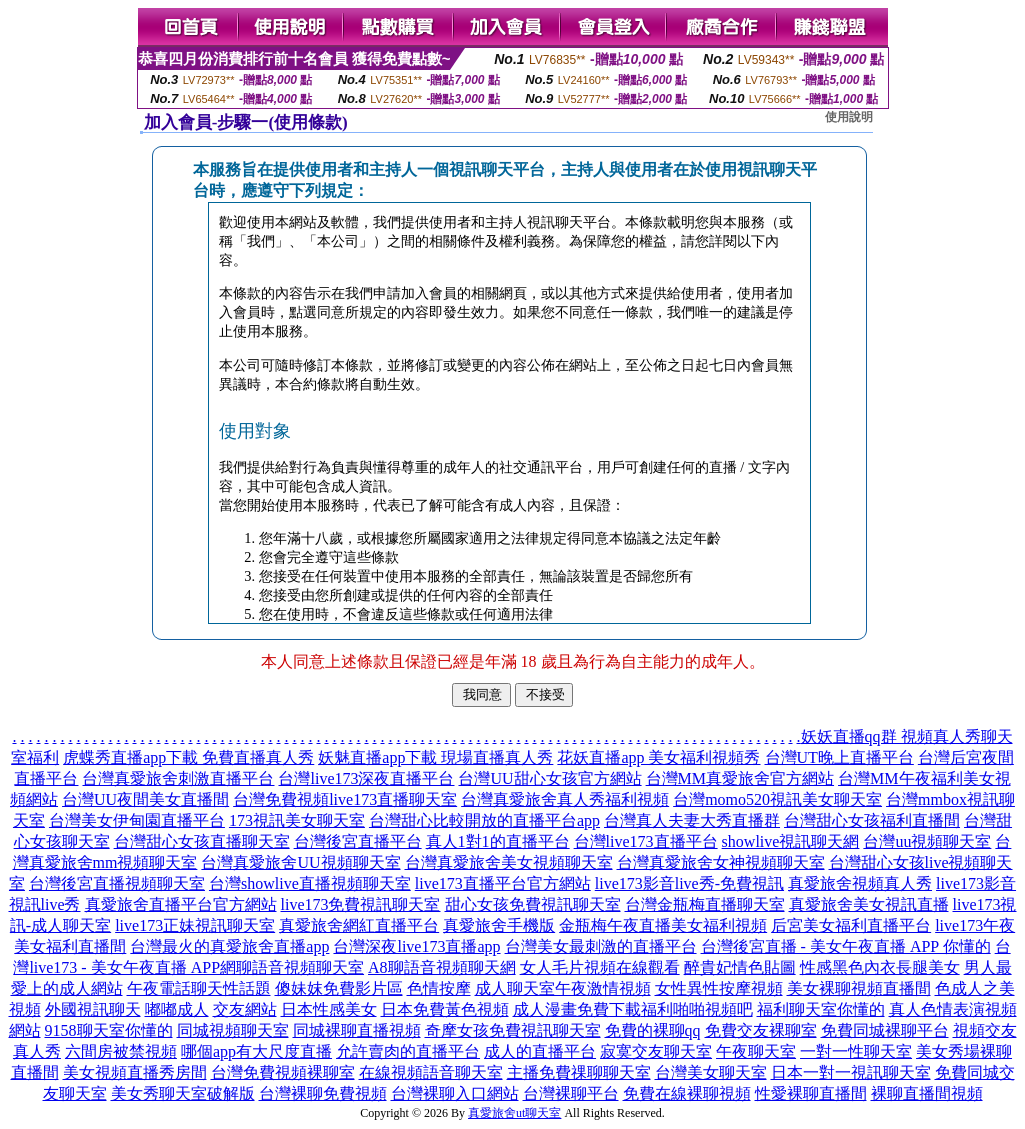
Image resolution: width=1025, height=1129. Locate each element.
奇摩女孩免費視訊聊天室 (513, 1030)
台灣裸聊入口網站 (455, 1093)
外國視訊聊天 (93, 1009)
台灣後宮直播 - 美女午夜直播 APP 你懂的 (846, 946)
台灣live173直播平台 (646, 841)
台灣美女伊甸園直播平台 (137, 820)
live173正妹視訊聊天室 (195, 925)
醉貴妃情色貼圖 (740, 967)
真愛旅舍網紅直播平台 (359, 925)
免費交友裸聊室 (761, 1030)
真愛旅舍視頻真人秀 (860, 883)
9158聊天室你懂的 (109, 1030)
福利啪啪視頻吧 (697, 1009)
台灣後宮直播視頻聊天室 (117, 883)
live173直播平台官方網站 (503, 883)
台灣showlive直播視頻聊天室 (310, 883)
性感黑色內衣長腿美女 (880, 967)
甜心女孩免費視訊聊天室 (533, 904)
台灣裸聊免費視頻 (323, 1093)
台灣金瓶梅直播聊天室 (705, 904)
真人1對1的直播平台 (498, 841)
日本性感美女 (329, 1009)
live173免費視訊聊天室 (361, 904)
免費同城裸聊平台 (885, 1030)
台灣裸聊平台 (571, 1093)
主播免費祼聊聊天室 (579, 1072)
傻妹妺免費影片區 (339, 988)
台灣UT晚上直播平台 (839, 757)
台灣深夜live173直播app (416, 946)
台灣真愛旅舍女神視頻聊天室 (721, 862)
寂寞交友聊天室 (656, 1051)
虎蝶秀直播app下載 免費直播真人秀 (188, 757)
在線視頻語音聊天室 (431, 1072)
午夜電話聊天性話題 (199, 988)
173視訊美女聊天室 (297, 820)
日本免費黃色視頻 (445, 1009)
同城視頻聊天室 (233, 1030)
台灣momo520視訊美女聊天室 (777, 799)
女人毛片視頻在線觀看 (600, 967)
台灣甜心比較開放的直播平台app (484, 820)
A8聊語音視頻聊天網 (442, 967)
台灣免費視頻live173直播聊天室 (345, 799)
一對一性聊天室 (856, 1051)
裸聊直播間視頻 (927, 1093)
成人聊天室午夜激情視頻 (563, 988)
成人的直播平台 (540, 1051)
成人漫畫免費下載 (577, 1009)
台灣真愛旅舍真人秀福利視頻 (565, 799)
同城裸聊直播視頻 (357, 1030)
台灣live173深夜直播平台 (366, 778)
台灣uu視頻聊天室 (927, 841)
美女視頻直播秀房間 (135, 1072)
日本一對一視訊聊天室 (851, 1072)
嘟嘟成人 (177, 1009)
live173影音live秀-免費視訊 (689, 883)
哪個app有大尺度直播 (256, 1051)
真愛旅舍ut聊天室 (514, 1113)
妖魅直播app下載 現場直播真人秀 (435, 757)
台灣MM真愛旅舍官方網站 (740, 778)
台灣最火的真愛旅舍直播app (229, 946)
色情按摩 (439, 988)
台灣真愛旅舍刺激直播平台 (178, 778)
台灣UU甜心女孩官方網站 (549, 778)
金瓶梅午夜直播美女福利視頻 (663, 925)
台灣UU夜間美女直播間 (145, 799)
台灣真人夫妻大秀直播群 (692, 820)
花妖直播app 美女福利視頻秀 (658, 757)
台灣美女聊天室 (711, 1072)
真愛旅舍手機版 (499, 925)
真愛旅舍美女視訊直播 (869, 904)
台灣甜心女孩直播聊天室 (202, 841)
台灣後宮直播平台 (358, 841)
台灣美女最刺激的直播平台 (601, 946)
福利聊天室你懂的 (821, 1009)
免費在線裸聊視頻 (687, 1093)
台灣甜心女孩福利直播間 (872, 820)
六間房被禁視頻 (121, 1051)
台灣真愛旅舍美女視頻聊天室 (509, 862)
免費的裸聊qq (653, 1030)
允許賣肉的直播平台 (408, 1051)
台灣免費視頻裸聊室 (283, 1072)
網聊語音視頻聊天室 (292, 967)
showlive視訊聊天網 (791, 841)
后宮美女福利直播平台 (851, 925)
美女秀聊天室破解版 (183, 1093)
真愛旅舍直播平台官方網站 (181, 904)
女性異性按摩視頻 (719, 988)
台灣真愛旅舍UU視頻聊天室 (300, 862)
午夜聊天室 (756, 1051)
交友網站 (245, 1009)
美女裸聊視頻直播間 (859, 988)
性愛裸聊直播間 (811, 1093)
